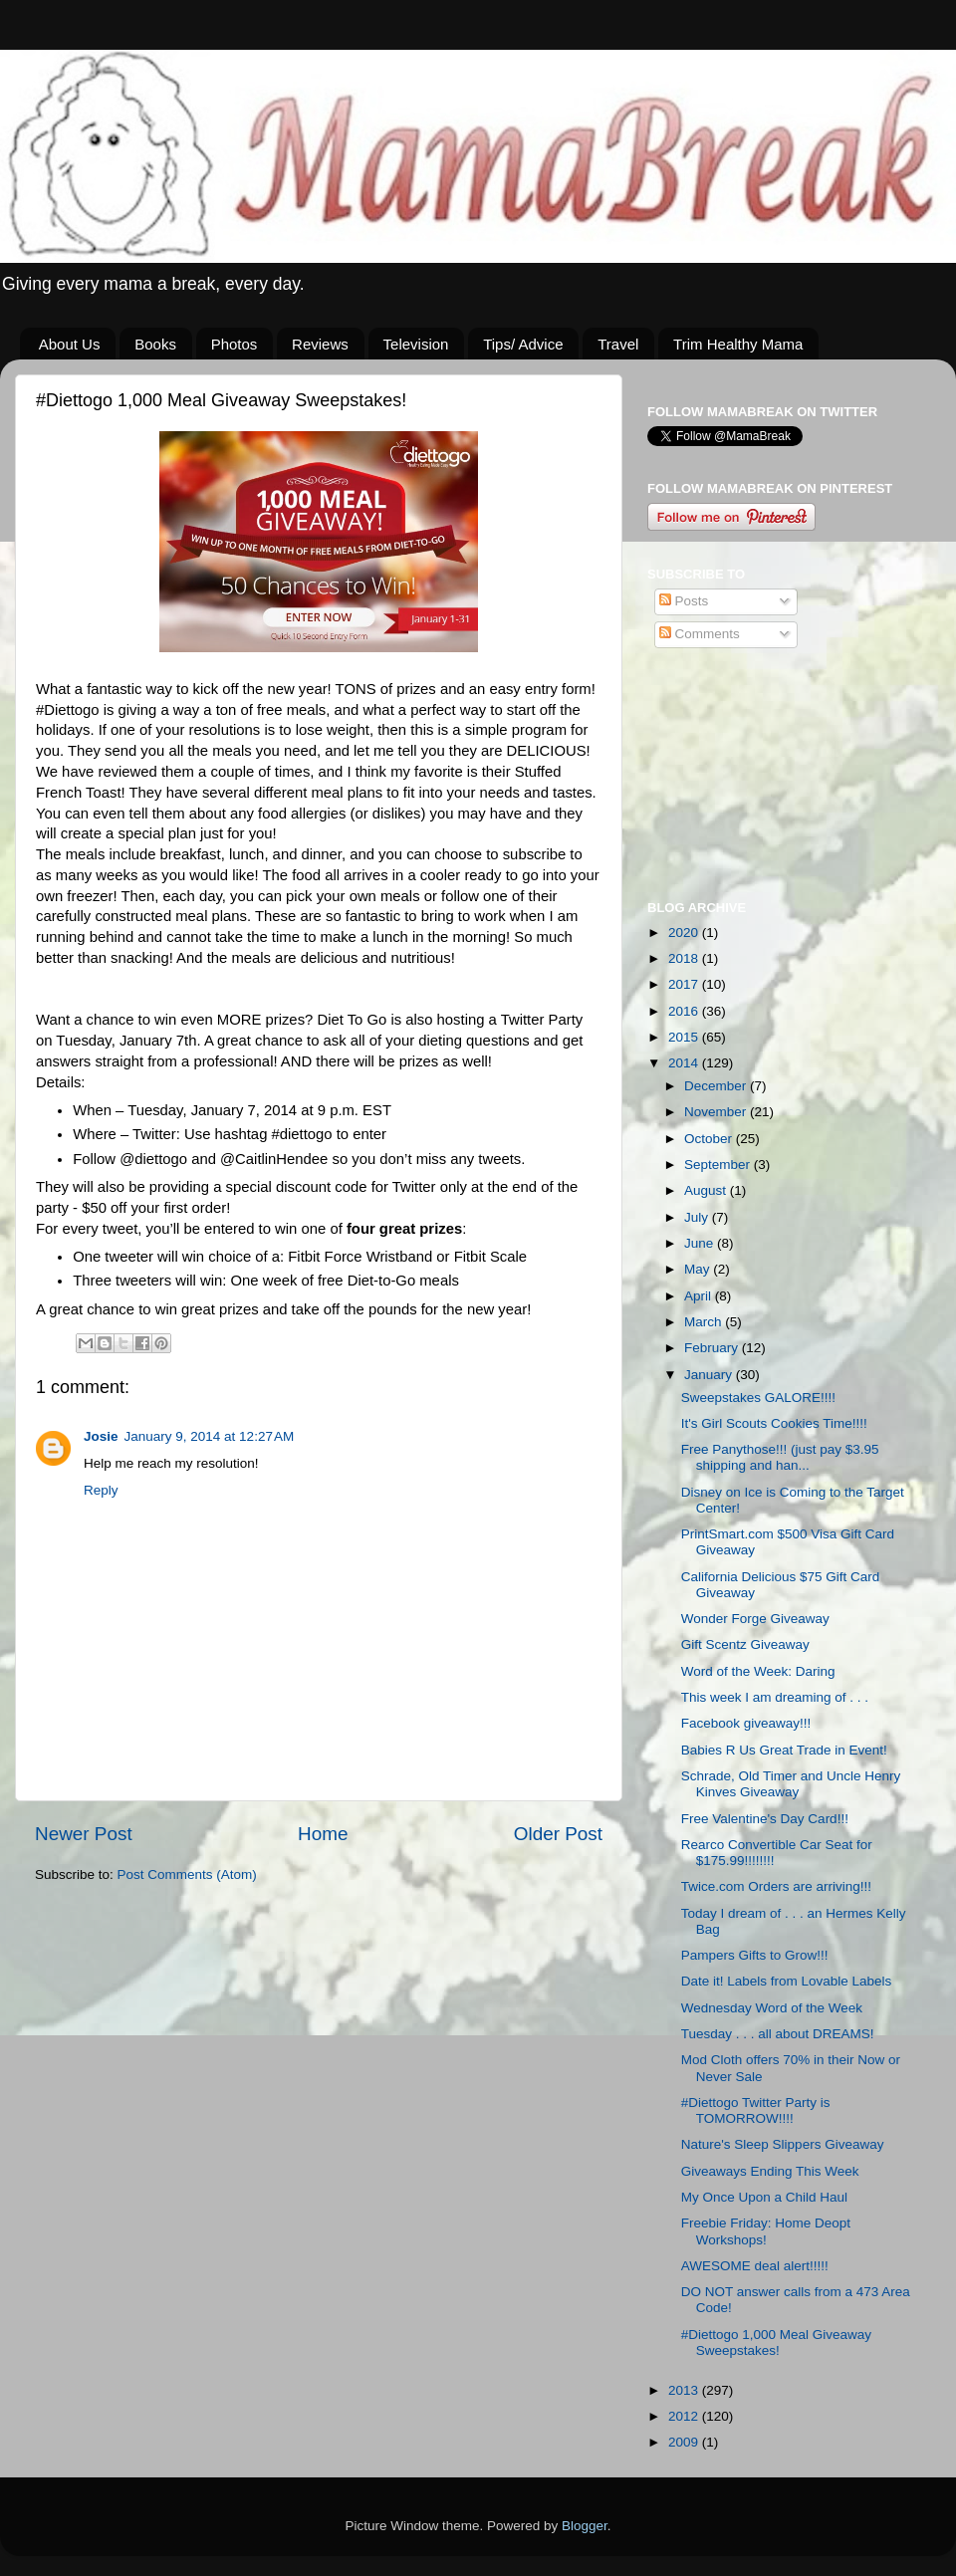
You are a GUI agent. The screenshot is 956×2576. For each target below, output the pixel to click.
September (719, 1164)
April (699, 1295)
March (704, 1321)
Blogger (584, 2525)
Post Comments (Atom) (187, 1874)
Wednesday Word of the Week (771, 2007)
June (700, 1243)
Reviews (320, 344)
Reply (101, 1490)
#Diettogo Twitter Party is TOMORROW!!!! (756, 2110)
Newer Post (83, 1833)
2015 (685, 1037)
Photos (234, 344)
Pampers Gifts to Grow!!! (755, 1955)
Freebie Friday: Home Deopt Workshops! (765, 2231)
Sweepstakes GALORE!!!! (758, 1397)
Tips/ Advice (523, 344)
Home (323, 1833)
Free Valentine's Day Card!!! (764, 1818)
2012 (685, 2416)
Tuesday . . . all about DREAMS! (777, 2033)
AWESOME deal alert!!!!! (755, 2265)
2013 (685, 2390)
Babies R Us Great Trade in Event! (784, 1750)
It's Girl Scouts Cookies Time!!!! (774, 1423)
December (717, 1085)
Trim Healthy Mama (738, 344)
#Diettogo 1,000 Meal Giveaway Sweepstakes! (776, 2342)
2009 (685, 2442)
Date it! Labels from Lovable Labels (786, 1981)
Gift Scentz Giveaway (745, 1644)
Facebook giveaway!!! (746, 1723)
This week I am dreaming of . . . (774, 1697)
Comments (699, 633)
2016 (685, 1011)
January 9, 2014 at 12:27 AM (209, 1436)
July (698, 1217)
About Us (70, 344)
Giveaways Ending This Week (770, 2171)
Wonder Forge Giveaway (755, 1618)
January (710, 1374)
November (717, 1111)
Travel (618, 344)
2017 (685, 984)
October (710, 1138)
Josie (101, 1436)
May (698, 1269)
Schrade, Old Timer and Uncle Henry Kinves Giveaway (791, 1783)
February (713, 1347)
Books (155, 344)
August (707, 1190)
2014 (685, 1062)
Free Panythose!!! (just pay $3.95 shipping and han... (780, 1457)
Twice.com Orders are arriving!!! (776, 1886)
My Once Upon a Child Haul (764, 2197)
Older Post (558, 1833)
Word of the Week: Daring (758, 1671)
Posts (684, 600)
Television (416, 344)
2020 (685, 932)
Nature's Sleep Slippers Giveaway (782, 2144)
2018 (685, 958)
